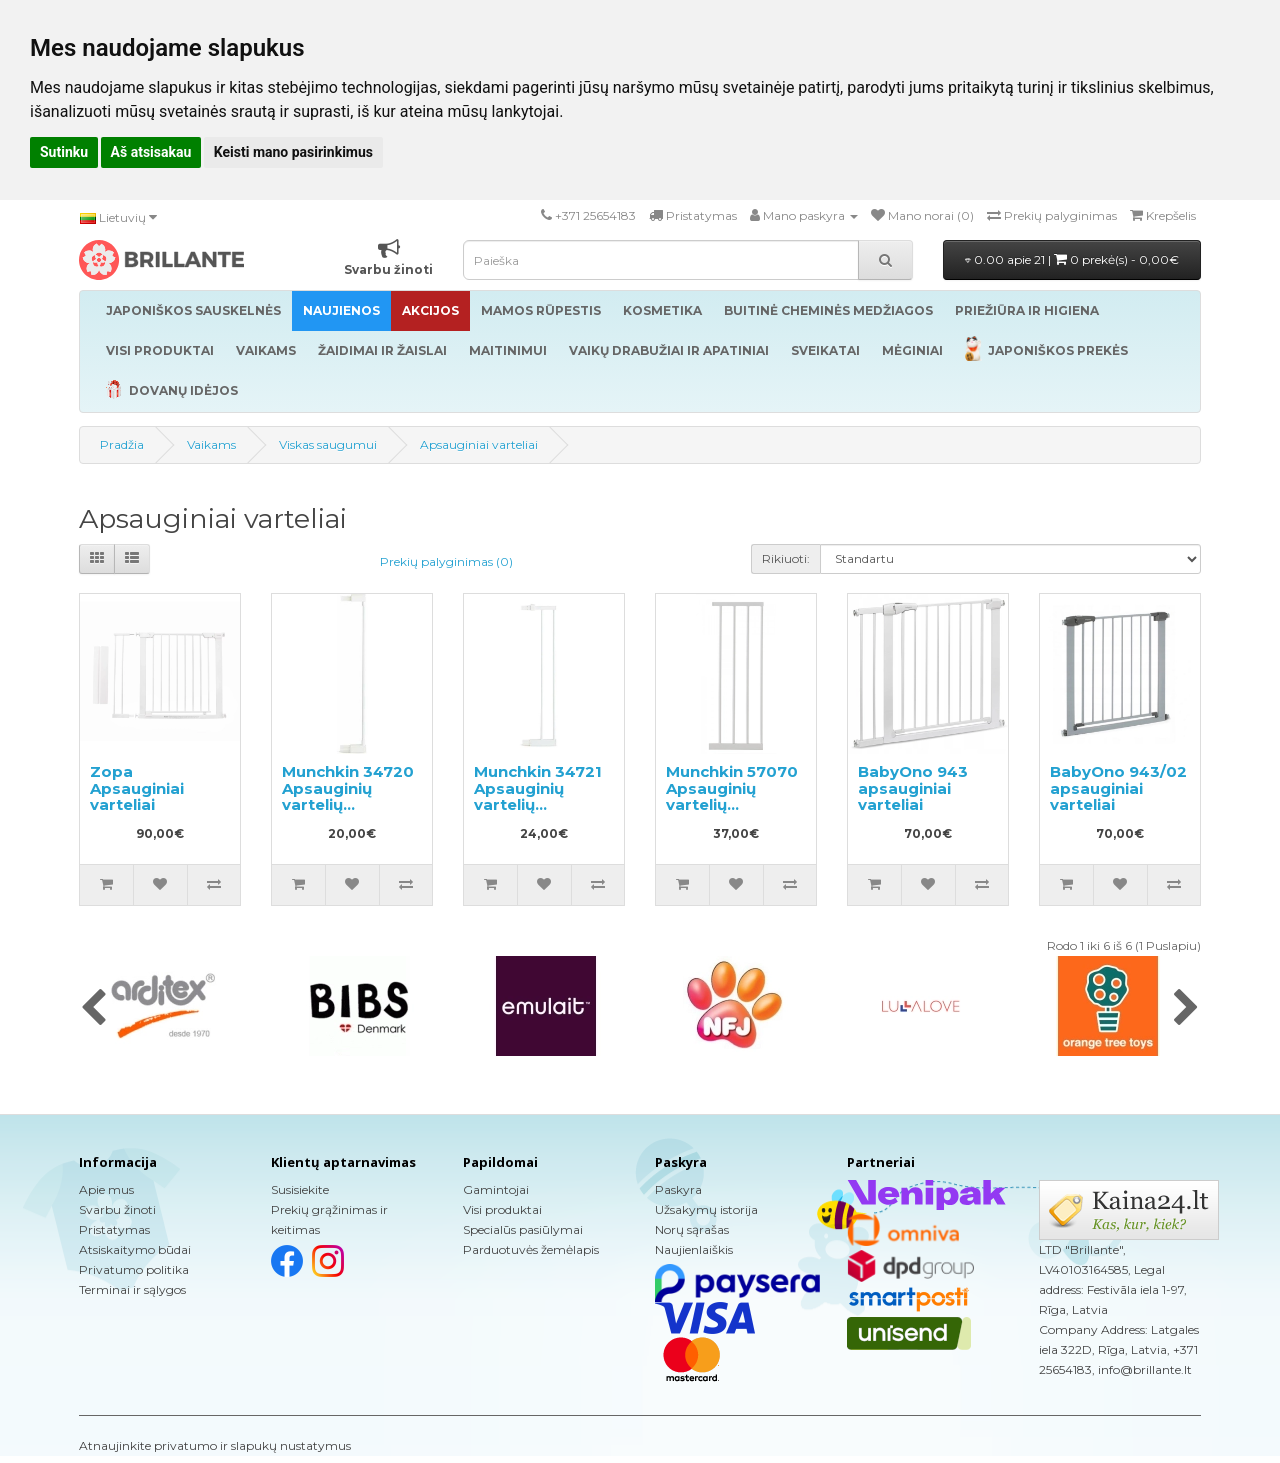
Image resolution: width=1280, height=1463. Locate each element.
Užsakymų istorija (706, 1209)
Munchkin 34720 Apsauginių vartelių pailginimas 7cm (348, 796)
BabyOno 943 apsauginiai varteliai (913, 788)
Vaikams (211, 444)
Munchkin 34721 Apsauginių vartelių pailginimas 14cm (544, 796)
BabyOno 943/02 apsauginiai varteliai (1118, 788)
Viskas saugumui (328, 444)
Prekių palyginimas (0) (446, 561)
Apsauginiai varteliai (479, 444)
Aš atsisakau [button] (151, 152)
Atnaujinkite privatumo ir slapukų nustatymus (215, 1445)
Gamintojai (496, 1189)
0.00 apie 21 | (1072, 259)
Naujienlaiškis (694, 1249)
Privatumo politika (134, 1269)
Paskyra (678, 1189)
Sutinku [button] (64, 152)
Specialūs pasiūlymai (523, 1229)
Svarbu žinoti (117, 1209)
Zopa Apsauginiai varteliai (137, 788)
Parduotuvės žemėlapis (531, 1249)
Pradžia (122, 444)
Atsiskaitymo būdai (135, 1249)
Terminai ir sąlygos (132, 1289)
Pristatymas (114, 1229)
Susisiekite (300, 1189)
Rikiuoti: (786, 558)
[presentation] (93, 1009)
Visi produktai (502, 1209)
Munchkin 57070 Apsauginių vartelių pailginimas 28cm (732, 804)
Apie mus (106, 1189)
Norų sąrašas (692, 1229)
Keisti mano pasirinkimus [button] (293, 152)
